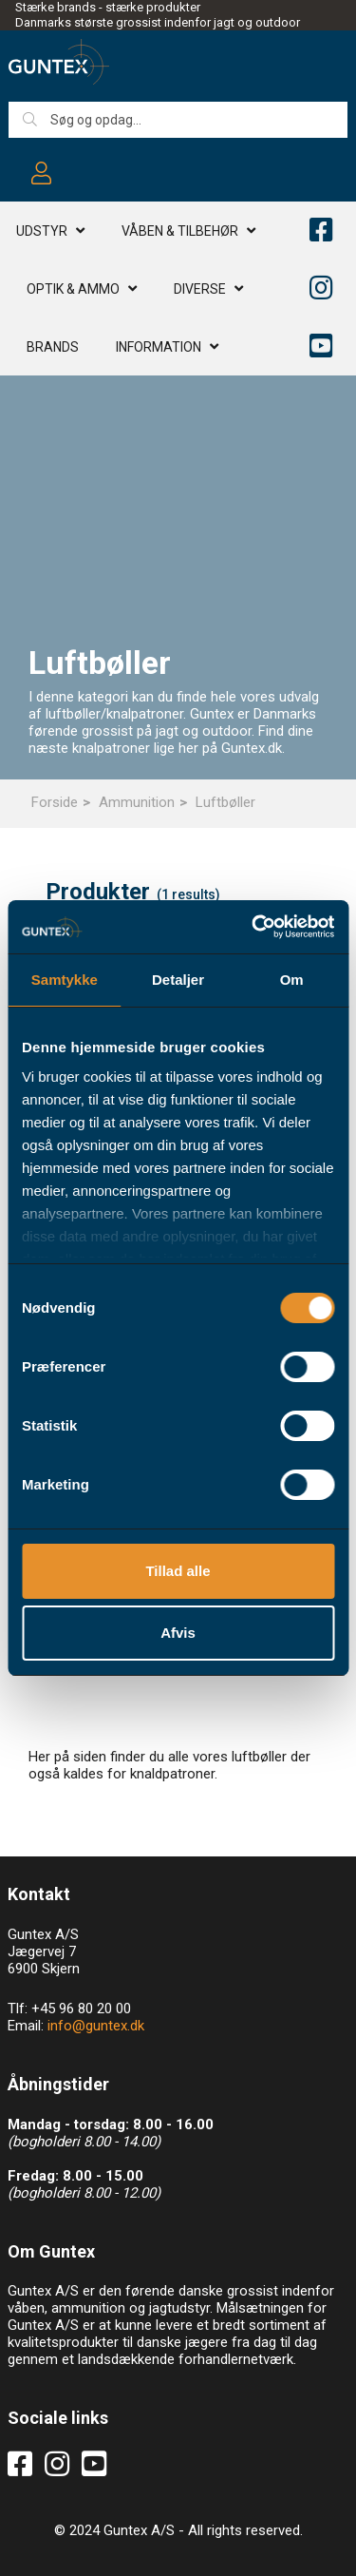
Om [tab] (292, 979)
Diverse (200, 289)
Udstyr (41, 231)
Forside (54, 802)
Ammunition (137, 802)
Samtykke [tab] (64, 979)
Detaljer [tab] (178, 979)
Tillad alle (177, 1571)
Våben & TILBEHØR (180, 231)
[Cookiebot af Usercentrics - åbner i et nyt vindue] (253, 926)
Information (158, 347)
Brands (53, 347)
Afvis (178, 1632)
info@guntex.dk (95, 2025)
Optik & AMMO (73, 289)
